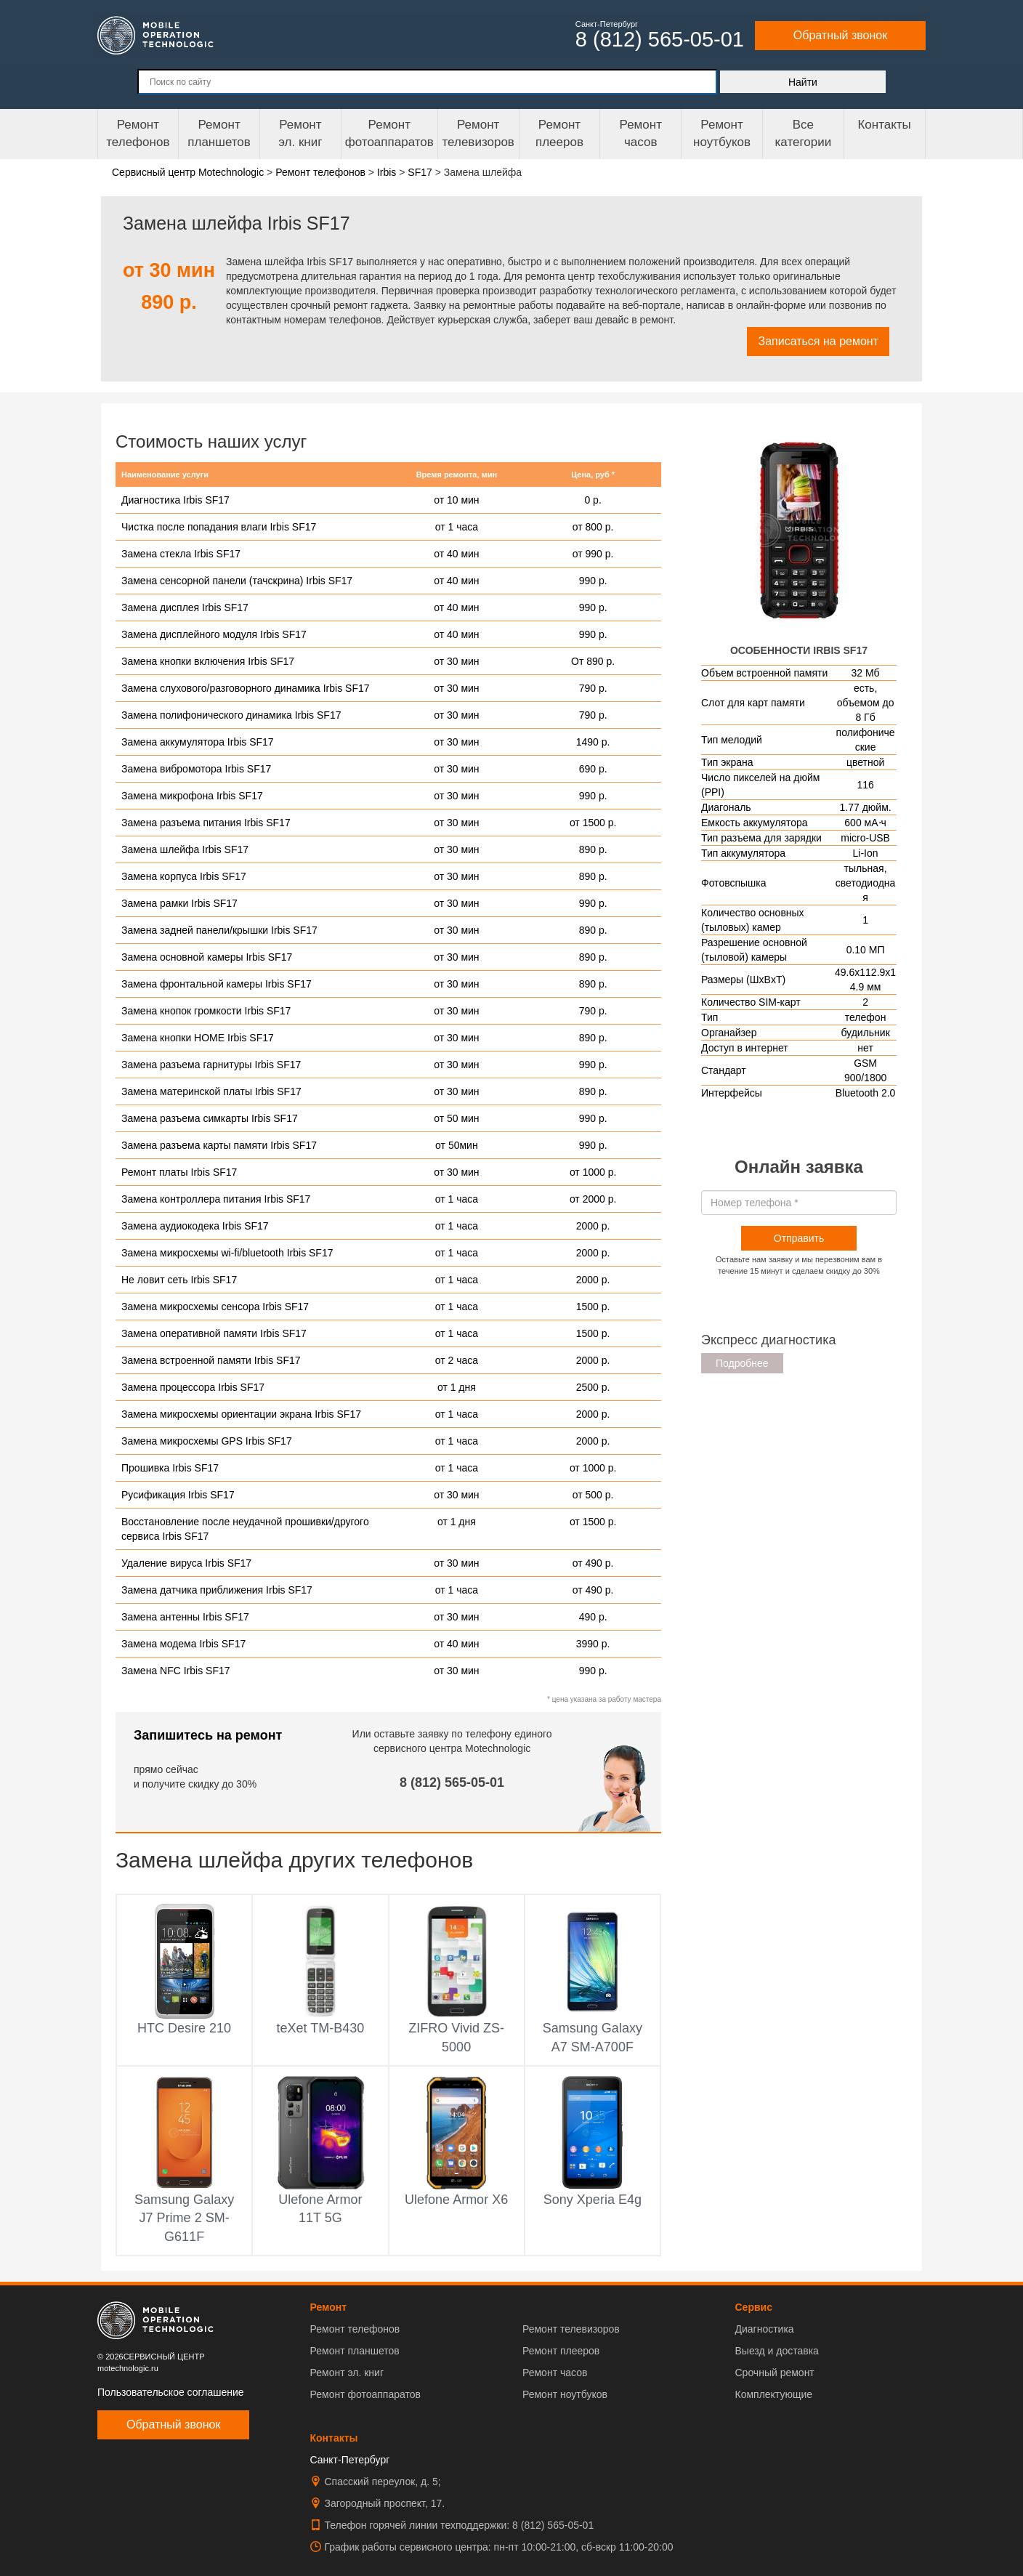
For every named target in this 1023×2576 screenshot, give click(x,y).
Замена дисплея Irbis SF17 (184, 607)
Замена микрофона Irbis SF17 (192, 796)
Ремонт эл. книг (347, 2372)
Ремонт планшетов (219, 133)
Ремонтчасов (641, 133)
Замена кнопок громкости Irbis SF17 (206, 1011)
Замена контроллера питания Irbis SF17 (215, 1199)
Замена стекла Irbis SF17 (180, 554)
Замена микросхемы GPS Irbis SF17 (206, 1441)
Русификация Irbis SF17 (178, 1495)
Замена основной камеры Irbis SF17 (206, 957)
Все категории (803, 133)
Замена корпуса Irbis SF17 (183, 876)
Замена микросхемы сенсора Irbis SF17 (215, 1306)
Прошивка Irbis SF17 (170, 1468)
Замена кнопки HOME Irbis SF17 (197, 1037)
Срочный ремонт (774, 2372)
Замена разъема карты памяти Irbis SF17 (219, 1145)
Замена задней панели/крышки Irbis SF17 (219, 930)
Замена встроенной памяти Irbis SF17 (211, 1360)
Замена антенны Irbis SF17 (185, 1617)
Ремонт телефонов (137, 133)
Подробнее (742, 1363)
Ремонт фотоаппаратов (389, 133)
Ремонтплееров (559, 133)
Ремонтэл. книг (300, 133)
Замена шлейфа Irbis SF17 (184, 849)
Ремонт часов (554, 2372)
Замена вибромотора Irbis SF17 (196, 769)
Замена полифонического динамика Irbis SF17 (231, 715)
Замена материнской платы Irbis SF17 (211, 1091)
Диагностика (764, 2329)
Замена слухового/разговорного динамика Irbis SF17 (245, 688)
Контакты (883, 125)
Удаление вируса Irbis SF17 (186, 1563)
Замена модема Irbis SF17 (183, 1644)
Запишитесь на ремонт (208, 1735)
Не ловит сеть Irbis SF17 (179, 1279)
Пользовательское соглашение (170, 2392)
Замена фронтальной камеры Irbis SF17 (216, 984)
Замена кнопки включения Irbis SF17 (207, 661)
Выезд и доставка (776, 2351)
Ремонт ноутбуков (722, 133)
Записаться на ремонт (818, 341)
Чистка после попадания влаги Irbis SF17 (218, 527)
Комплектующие (773, 2394)
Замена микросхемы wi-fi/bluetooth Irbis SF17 (227, 1253)
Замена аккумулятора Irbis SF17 (197, 742)
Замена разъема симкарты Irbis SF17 (209, 1118)
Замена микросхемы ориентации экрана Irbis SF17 (241, 1414)
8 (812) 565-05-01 (452, 1782)
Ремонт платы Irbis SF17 (179, 1172)
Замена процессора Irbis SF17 (192, 1387)
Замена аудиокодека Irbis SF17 (195, 1226)
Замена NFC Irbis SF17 (175, 1670)
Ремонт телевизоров (478, 133)
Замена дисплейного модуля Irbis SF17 (214, 634)
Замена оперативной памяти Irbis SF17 (214, 1333)
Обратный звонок (840, 35)
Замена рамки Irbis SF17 (179, 903)
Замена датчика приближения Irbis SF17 (216, 1590)
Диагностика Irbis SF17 (175, 500)
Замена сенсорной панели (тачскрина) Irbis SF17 (236, 580)
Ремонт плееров (560, 2351)
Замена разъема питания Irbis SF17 (206, 822)
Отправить (799, 1238)
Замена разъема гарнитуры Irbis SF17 (211, 1064)
